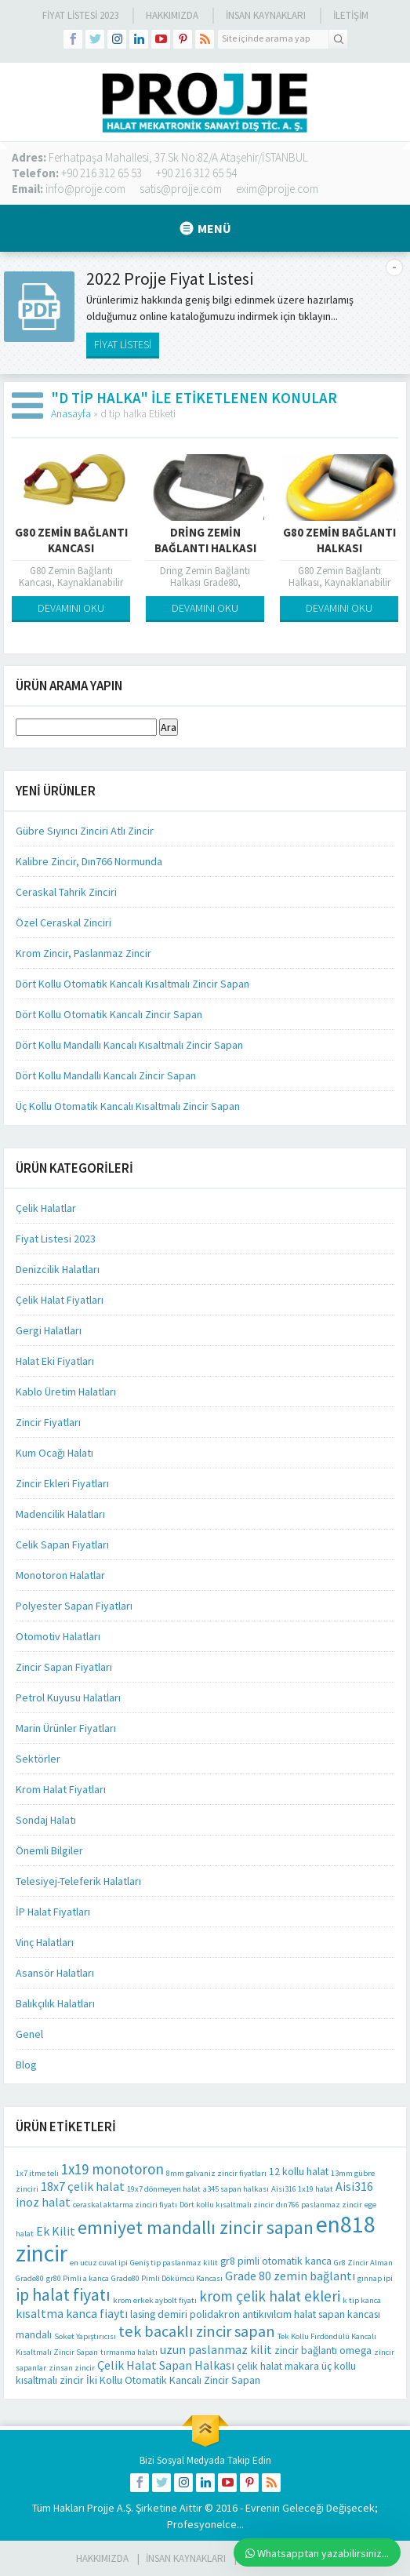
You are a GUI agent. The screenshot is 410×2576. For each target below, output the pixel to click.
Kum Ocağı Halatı (54, 1453)
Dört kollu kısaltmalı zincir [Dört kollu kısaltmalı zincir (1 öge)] (227, 2204)
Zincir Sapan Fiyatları (64, 1667)
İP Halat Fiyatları (53, 1912)
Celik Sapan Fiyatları (62, 1544)
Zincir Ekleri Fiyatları (62, 1483)
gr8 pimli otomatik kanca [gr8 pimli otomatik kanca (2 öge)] (276, 2261)
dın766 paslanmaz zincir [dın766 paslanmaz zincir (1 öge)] (319, 2204)
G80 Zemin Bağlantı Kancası (71, 540)
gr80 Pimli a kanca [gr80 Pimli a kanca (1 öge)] (77, 2278)
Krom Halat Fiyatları (61, 1789)
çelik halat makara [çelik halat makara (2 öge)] (278, 2366)
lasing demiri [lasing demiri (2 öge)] (158, 2314)
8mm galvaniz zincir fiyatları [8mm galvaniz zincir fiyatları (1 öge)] (216, 2173)
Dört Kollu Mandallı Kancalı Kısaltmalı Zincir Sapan (129, 1045)
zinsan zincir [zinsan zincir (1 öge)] (72, 2368)
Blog (26, 2065)
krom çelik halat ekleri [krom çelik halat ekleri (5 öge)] (269, 2296)
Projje (100, 2508)
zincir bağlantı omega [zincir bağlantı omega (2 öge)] (323, 2350)
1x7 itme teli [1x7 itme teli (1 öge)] (37, 2173)
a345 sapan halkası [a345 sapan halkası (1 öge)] (236, 2189)
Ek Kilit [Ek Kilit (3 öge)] (55, 2231)
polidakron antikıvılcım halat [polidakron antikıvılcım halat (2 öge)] (253, 2314)
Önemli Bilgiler (49, 1850)
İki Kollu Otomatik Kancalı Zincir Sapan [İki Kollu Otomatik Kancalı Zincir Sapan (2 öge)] (173, 2380)
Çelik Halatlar (46, 1208)
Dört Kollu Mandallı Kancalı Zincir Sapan (106, 1075)
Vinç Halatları (45, 1942)
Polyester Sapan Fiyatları (74, 1606)
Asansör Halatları (55, 1973)
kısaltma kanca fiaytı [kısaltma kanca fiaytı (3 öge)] (72, 2313)
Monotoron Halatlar (60, 1575)
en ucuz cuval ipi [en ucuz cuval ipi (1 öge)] (99, 2263)
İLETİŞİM (350, 15)
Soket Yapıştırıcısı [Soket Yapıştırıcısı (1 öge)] (85, 2336)
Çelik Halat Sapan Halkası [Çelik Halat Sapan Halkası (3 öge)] (165, 2365)
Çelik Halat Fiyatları (59, 1300)
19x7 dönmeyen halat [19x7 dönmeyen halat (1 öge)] (164, 2189)
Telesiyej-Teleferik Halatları (78, 1881)
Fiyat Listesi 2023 (80, 15)
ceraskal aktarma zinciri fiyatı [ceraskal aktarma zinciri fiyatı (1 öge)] (125, 2204)
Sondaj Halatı (46, 1820)
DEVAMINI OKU (71, 608)
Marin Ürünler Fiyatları (66, 1728)
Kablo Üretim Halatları (66, 1391)
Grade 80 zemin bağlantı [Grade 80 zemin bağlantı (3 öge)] (290, 2275)
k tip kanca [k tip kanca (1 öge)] (362, 2300)
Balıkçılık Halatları (55, 2003)
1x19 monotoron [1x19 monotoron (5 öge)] (112, 2168)
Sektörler (38, 1759)
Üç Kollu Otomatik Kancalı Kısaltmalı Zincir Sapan (128, 1106)
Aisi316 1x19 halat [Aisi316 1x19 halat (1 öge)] (302, 2189)
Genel (29, 2034)
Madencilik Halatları (60, 1514)
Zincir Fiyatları (48, 1422)
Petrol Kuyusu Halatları (68, 1697)
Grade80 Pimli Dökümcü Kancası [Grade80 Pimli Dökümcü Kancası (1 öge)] (167, 2278)
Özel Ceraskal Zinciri (63, 922)
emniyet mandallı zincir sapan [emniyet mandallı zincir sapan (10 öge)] (196, 2227)
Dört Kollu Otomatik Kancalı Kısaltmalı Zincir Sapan (132, 984)
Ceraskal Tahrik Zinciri (66, 892)
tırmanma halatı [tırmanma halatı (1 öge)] (129, 2352)
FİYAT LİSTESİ (122, 344)
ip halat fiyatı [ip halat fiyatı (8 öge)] (63, 2294)
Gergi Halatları (49, 1330)
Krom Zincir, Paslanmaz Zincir (83, 953)
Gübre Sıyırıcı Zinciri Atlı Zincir (85, 831)
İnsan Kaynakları (266, 15)
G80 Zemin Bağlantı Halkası (339, 540)
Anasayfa (71, 413)
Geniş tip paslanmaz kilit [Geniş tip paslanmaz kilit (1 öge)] (174, 2263)
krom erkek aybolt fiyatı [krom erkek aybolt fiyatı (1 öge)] (155, 2300)
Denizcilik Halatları (58, 1269)
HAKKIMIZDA (102, 2558)
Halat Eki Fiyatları (55, 1361)
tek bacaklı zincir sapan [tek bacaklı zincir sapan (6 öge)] (196, 2331)
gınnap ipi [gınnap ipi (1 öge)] (375, 2278)
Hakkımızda (172, 15)
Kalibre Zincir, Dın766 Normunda (89, 861)
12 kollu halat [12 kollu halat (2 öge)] (298, 2171)
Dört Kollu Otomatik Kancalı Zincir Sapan (109, 1014)
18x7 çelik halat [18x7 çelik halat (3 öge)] (83, 2186)
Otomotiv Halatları (58, 1636)
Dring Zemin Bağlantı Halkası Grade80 (205, 548)
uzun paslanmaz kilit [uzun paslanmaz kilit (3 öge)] (216, 2349)
